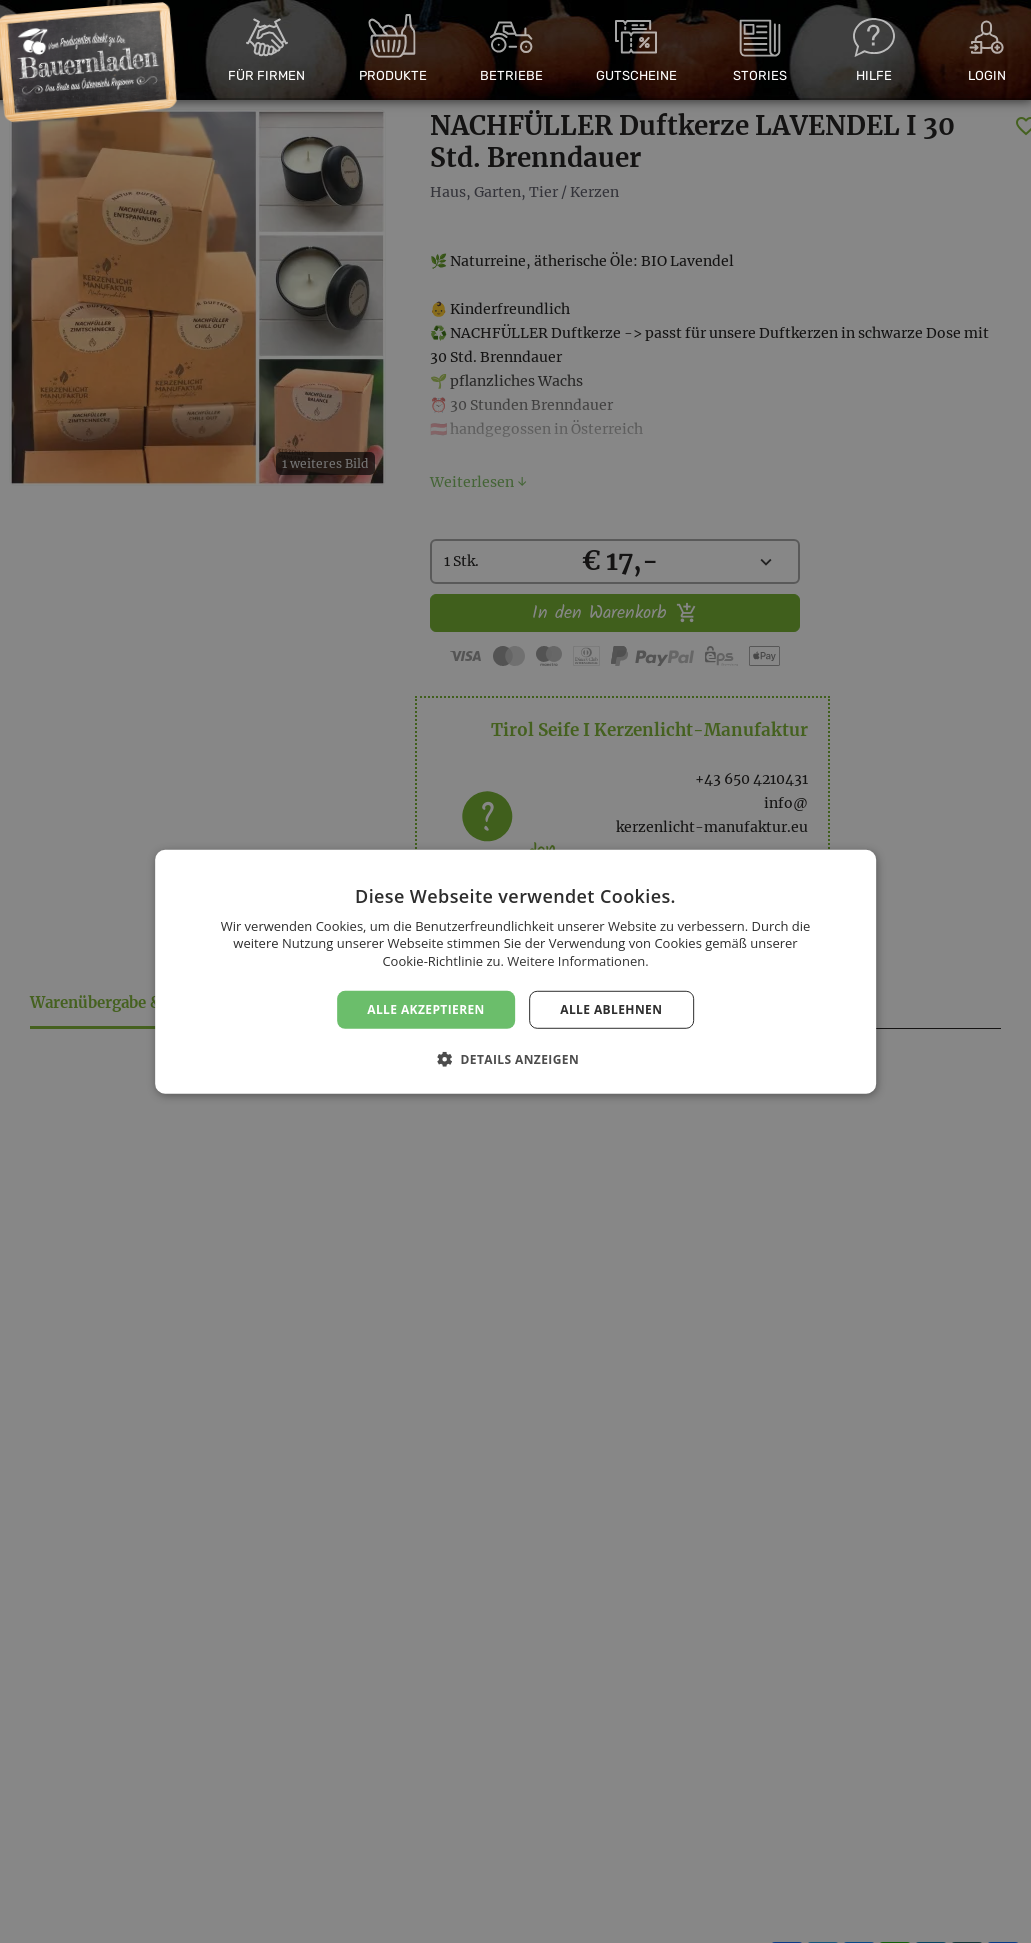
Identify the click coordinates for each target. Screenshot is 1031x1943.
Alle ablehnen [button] (611, 1008)
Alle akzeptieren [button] (426, 1008)
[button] (515, 1059)
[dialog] (515, 971)
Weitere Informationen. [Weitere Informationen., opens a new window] (577, 961)
